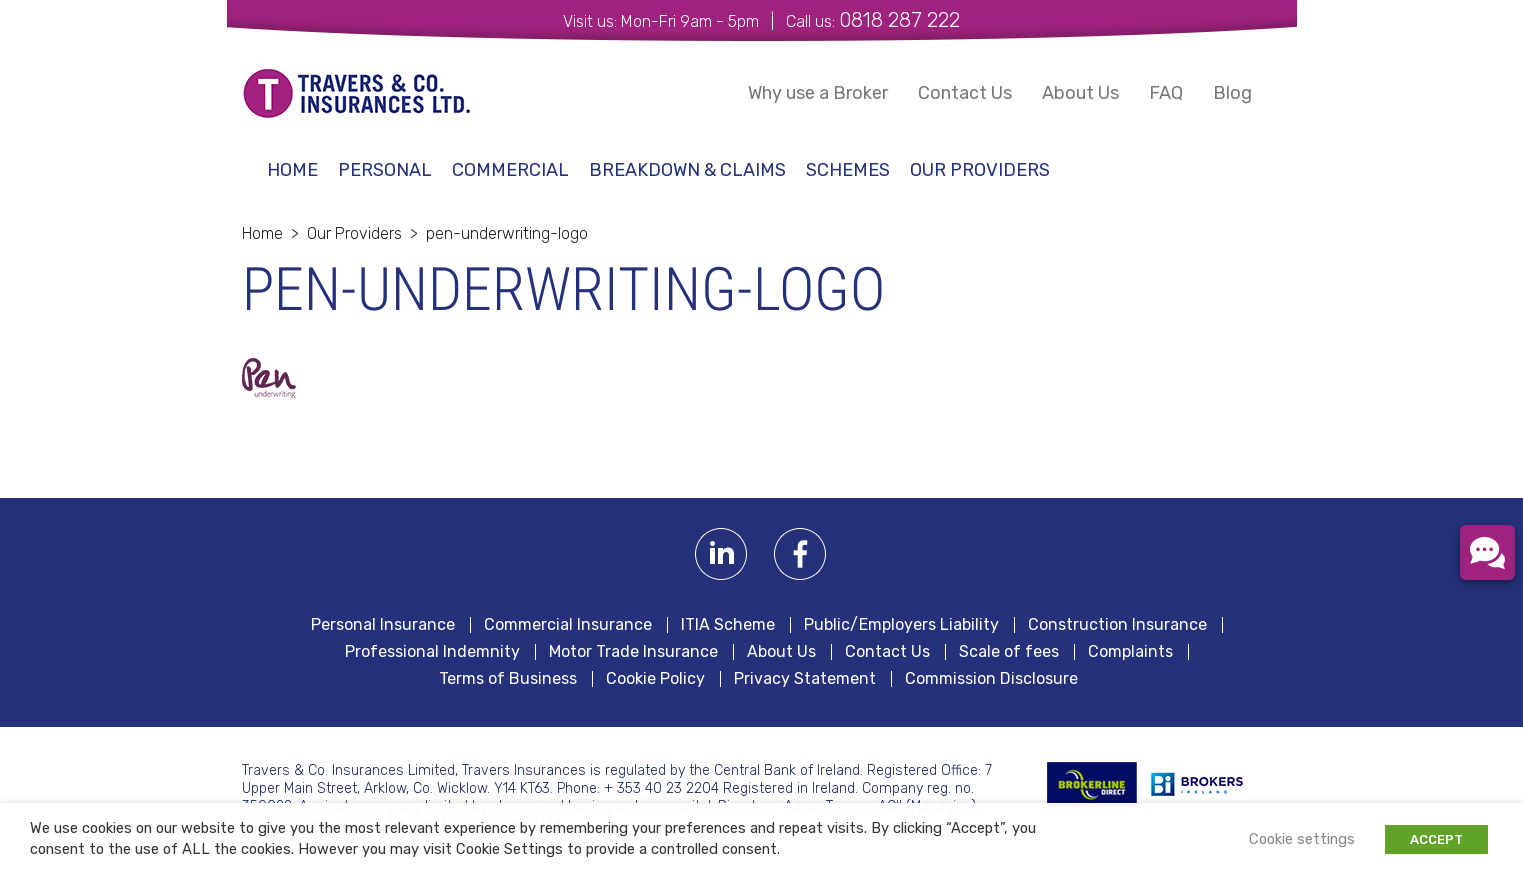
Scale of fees (1009, 652)
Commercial (510, 170)
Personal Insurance (383, 625)
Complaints (1130, 652)
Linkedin (721, 554)
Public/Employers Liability (901, 625)
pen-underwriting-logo (507, 233)
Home (292, 170)
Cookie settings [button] (1302, 839)
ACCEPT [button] (1436, 839)
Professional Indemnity (432, 652)
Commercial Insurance (568, 625)
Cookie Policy (655, 679)
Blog (1232, 93)
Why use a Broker (818, 93)
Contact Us (965, 93)
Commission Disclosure (991, 679)
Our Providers (980, 170)
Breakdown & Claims (687, 170)
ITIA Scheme (728, 625)
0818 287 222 (899, 20)
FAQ (1166, 93)
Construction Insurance (1117, 625)
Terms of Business (508, 679)
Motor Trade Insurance (633, 652)
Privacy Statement (805, 679)
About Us (1080, 93)
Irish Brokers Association (1208, 784)
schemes (848, 170)
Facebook (800, 554)
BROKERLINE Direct (1092, 784)
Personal (385, 170)
